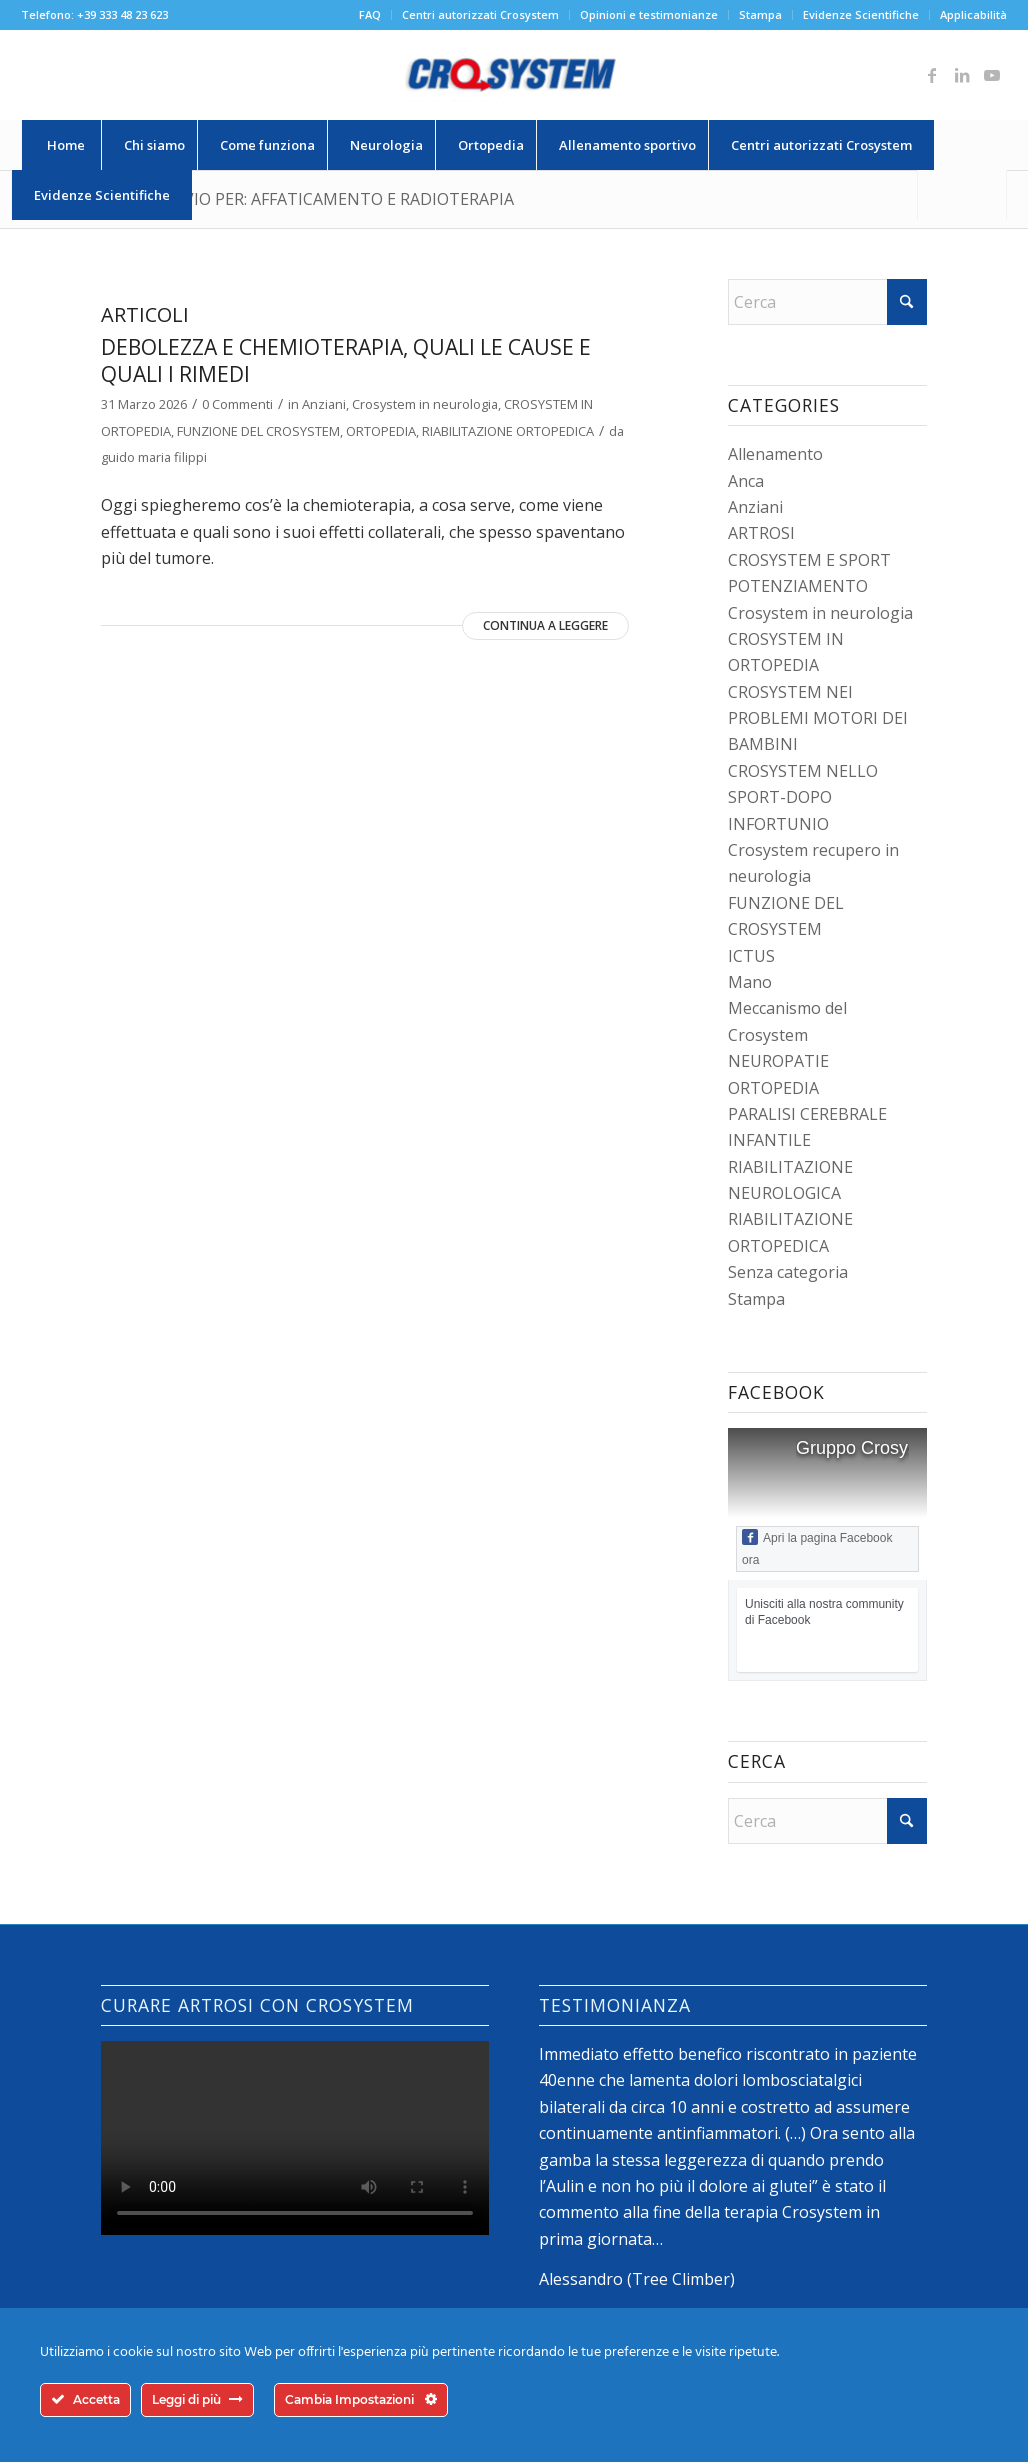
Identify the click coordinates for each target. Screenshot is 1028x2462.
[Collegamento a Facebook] (932, 75)
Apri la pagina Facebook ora (817, 1548)
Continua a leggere (545, 625)
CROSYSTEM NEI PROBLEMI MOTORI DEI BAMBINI (818, 718)
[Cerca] (962, 195)
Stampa (760, 14)
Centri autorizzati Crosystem (480, 14)
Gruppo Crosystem (871, 1448)
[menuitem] (370, 15)
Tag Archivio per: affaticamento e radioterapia (307, 199)
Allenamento (775, 454)
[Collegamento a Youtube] (992, 75)
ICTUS (751, 956)
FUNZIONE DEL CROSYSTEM (258, 431)
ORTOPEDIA (381, 431)
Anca (746, 481)
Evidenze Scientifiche (861, 14)
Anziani (324, 404)
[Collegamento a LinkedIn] (962, 75)
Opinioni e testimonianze (649, 14)
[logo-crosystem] (514, 75)
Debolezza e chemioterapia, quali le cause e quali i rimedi (346, 360)
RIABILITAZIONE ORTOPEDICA (508, 431)
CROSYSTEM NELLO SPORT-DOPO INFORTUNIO (803, 797)
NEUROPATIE (778, 1061)
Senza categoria (788, 1272)
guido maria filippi (154, 457)
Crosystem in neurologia (425, 404)
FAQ (370, 14)
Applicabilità (973, 14)
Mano (750, 982)
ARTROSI (761, 533)
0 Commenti (237, 404)
